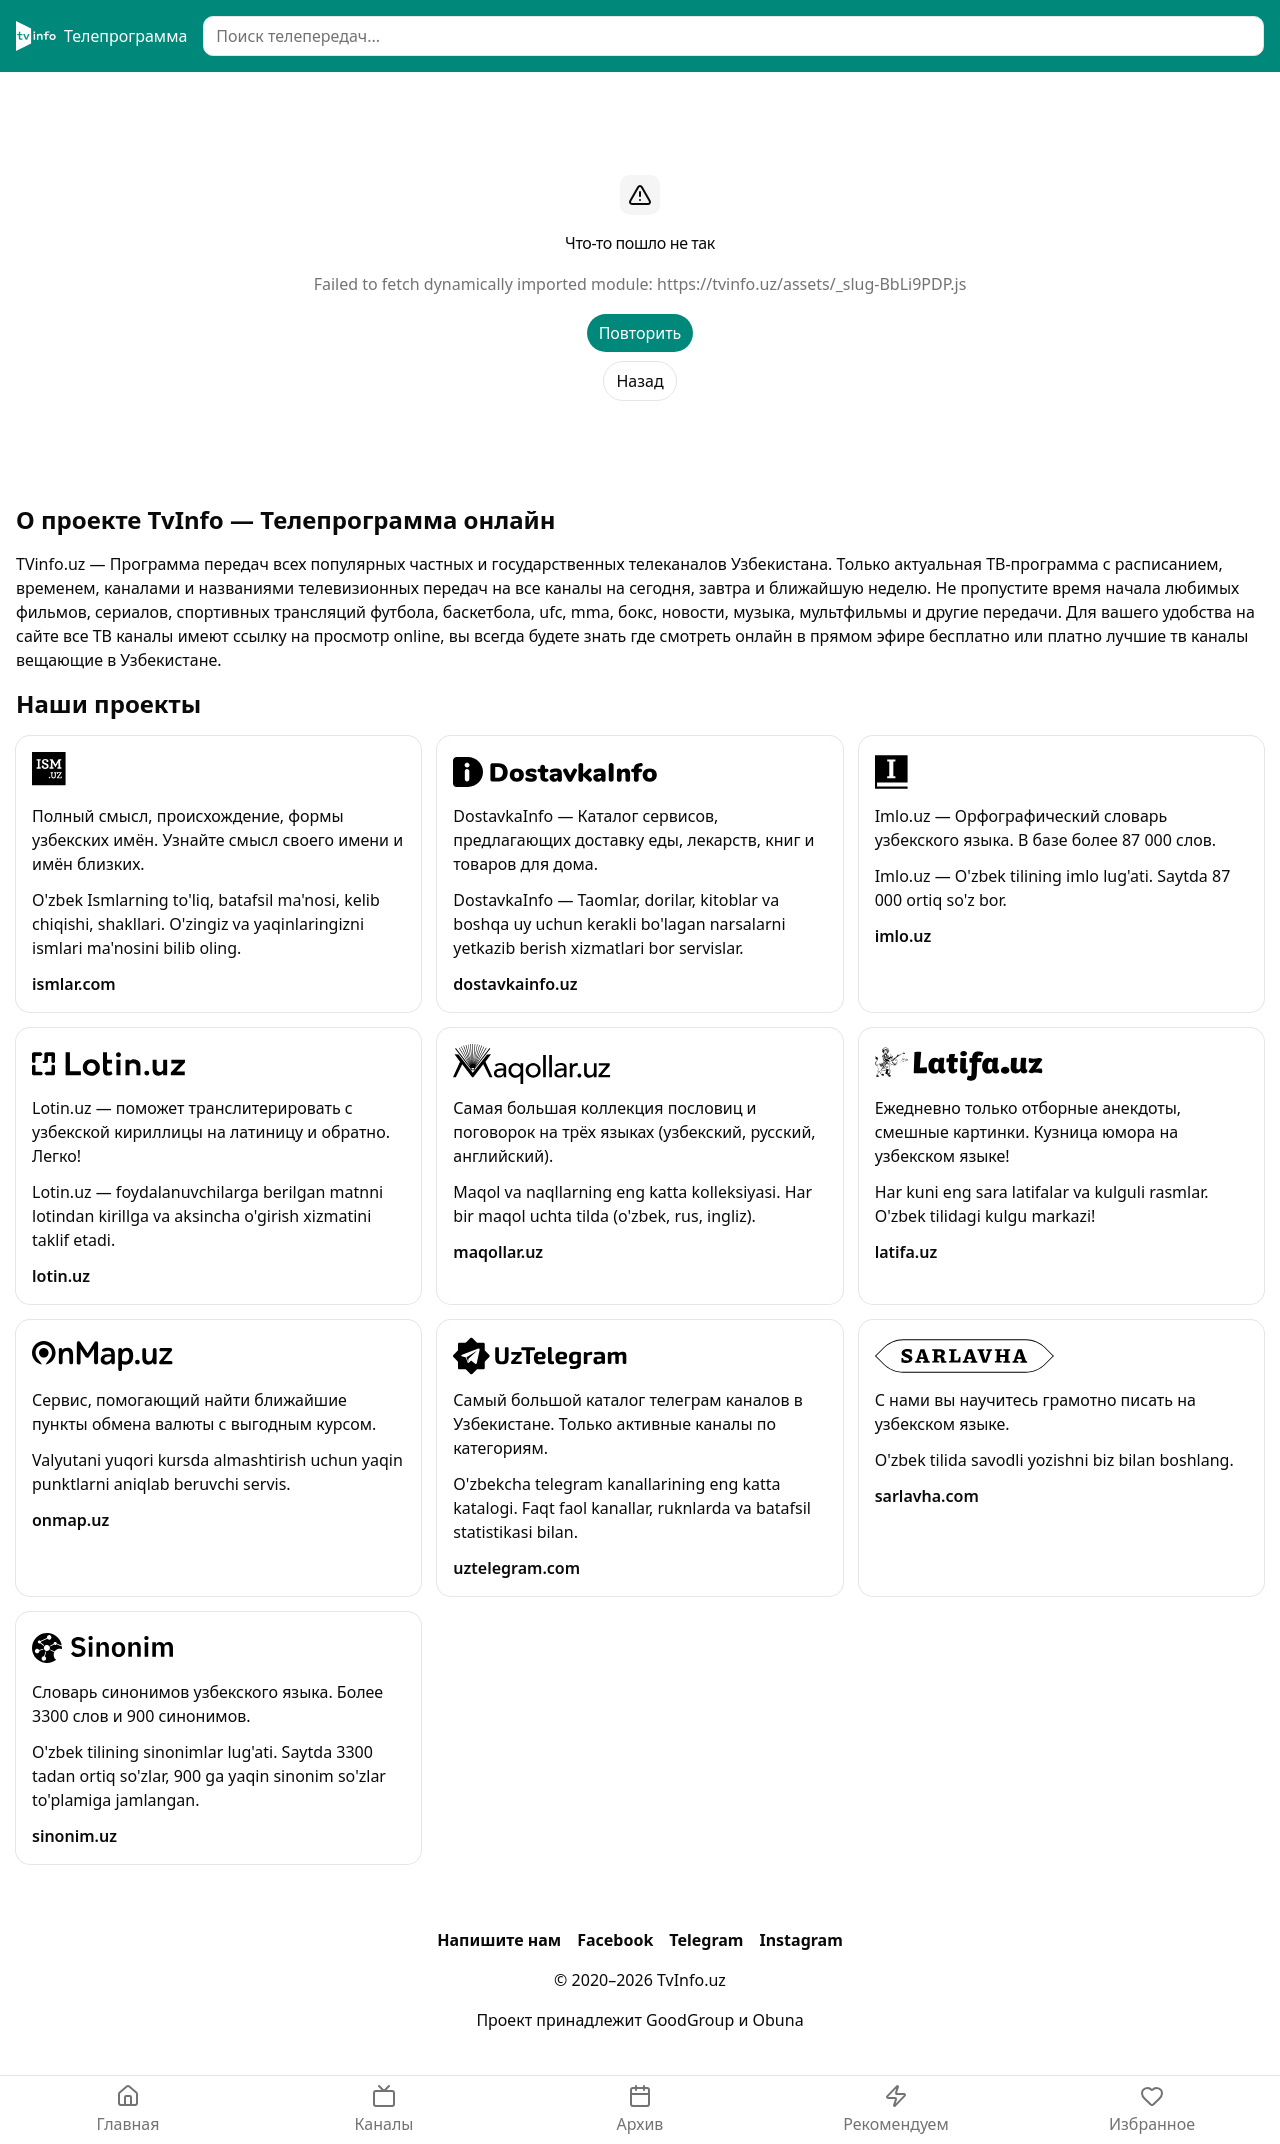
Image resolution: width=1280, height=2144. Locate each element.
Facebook (615, 1940)
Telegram (706, 1940)
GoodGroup (690, 2020)
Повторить (640, 333)
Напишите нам (499, 1940)
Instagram (800, 1940)
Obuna (778, 2020)
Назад (639, 381)
